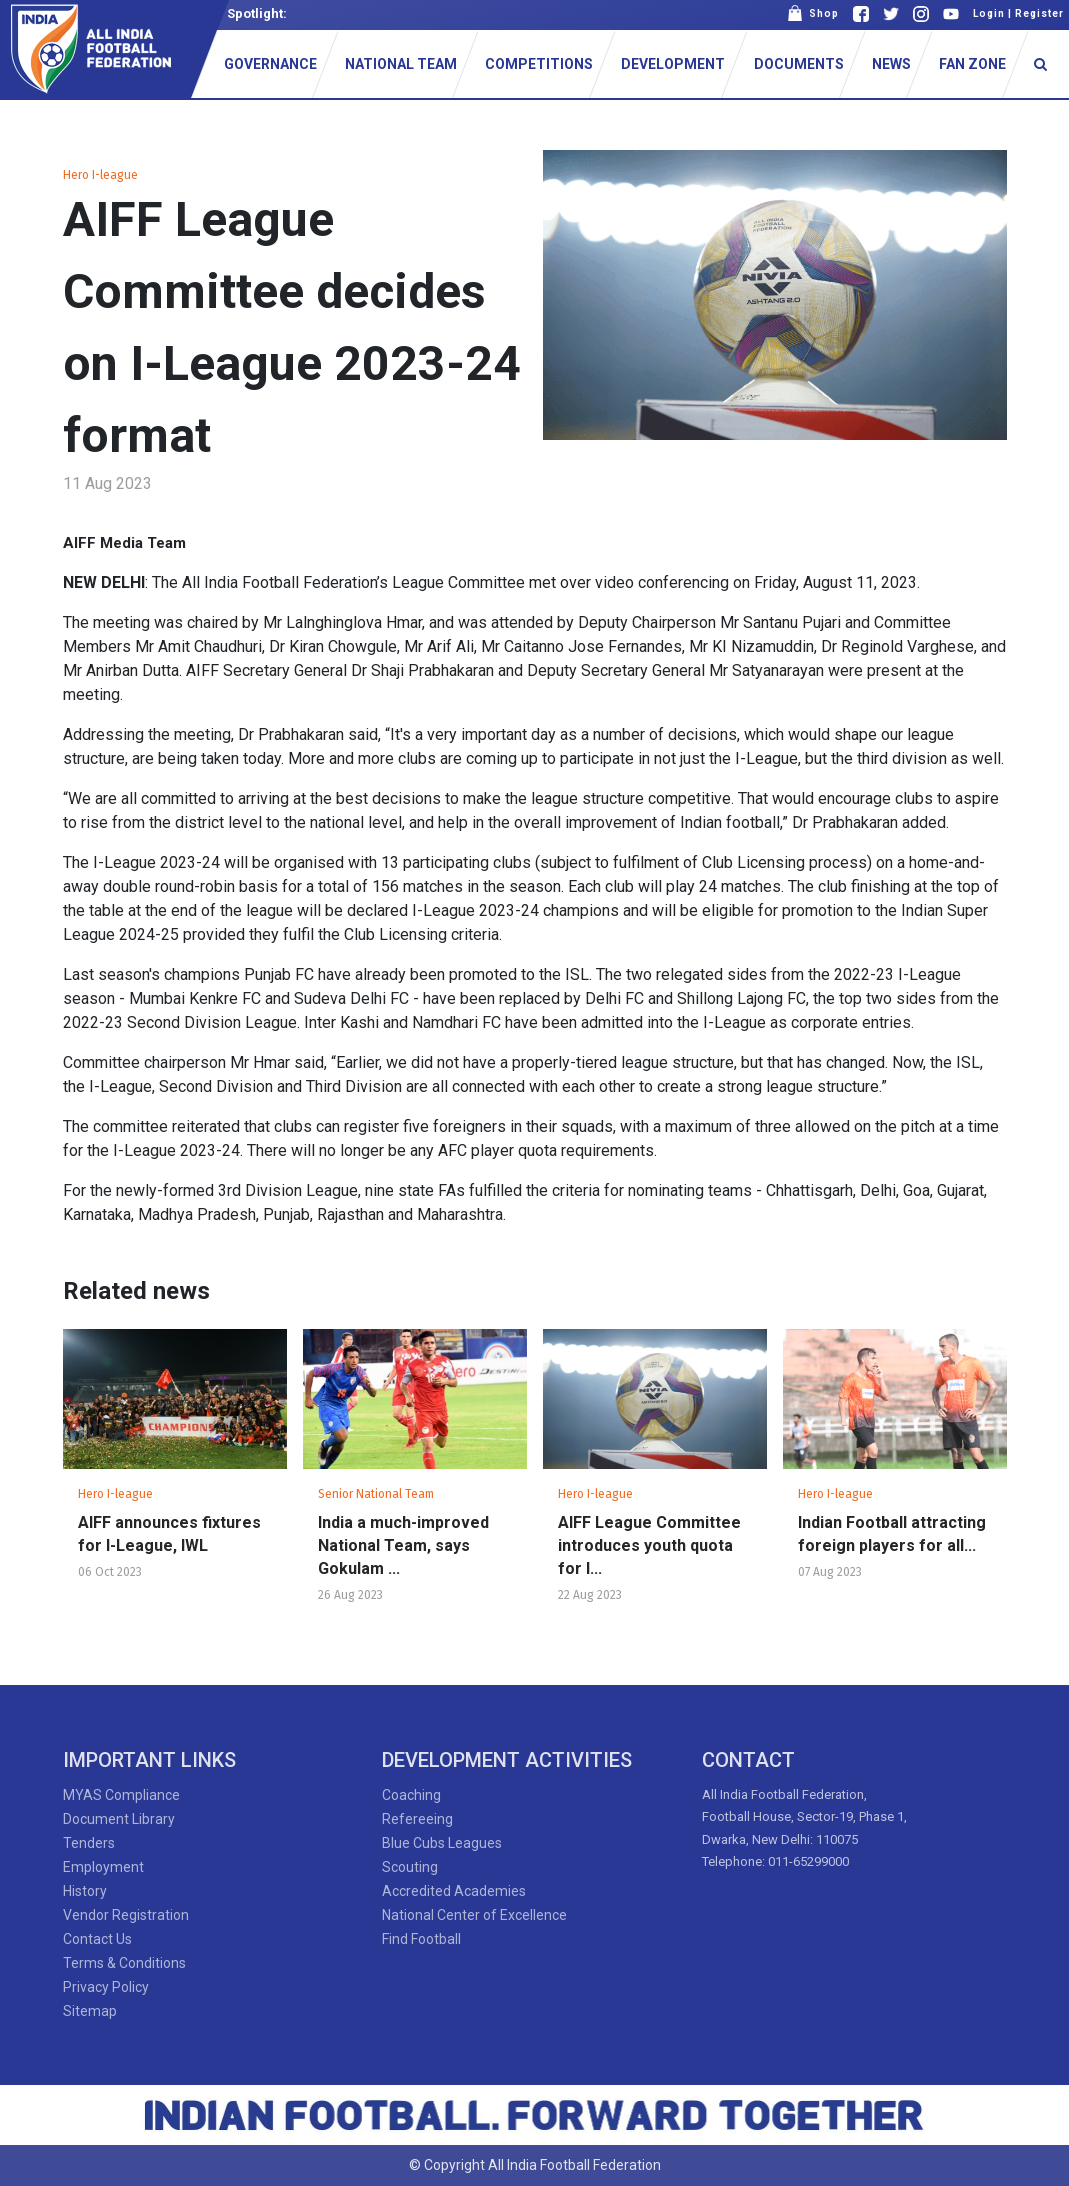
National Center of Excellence (474, 1915)
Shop (813, 13)
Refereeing (417, 1819)
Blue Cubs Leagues (442, 1843)
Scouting (410, 1867)
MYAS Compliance (121, 1795)
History (85, 1891)
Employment (103, 1867)
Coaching (411, 1795)
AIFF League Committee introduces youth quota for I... (649, 1545)
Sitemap (90, 2011)
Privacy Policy (106, 1987)
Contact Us (97, 1939)
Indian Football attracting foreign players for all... (892, 1534)
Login (989, 13)
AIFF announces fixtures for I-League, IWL (169, 1534)
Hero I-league (100, 175)
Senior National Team (376, 1494)
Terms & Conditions (124, 1963)
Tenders (89, 1843)
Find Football (421, 1939)
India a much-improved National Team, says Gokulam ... (403, 1545)
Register (1039, 13)
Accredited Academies (454, 1891)
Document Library (119, 1819)
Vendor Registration (126, 1915)
